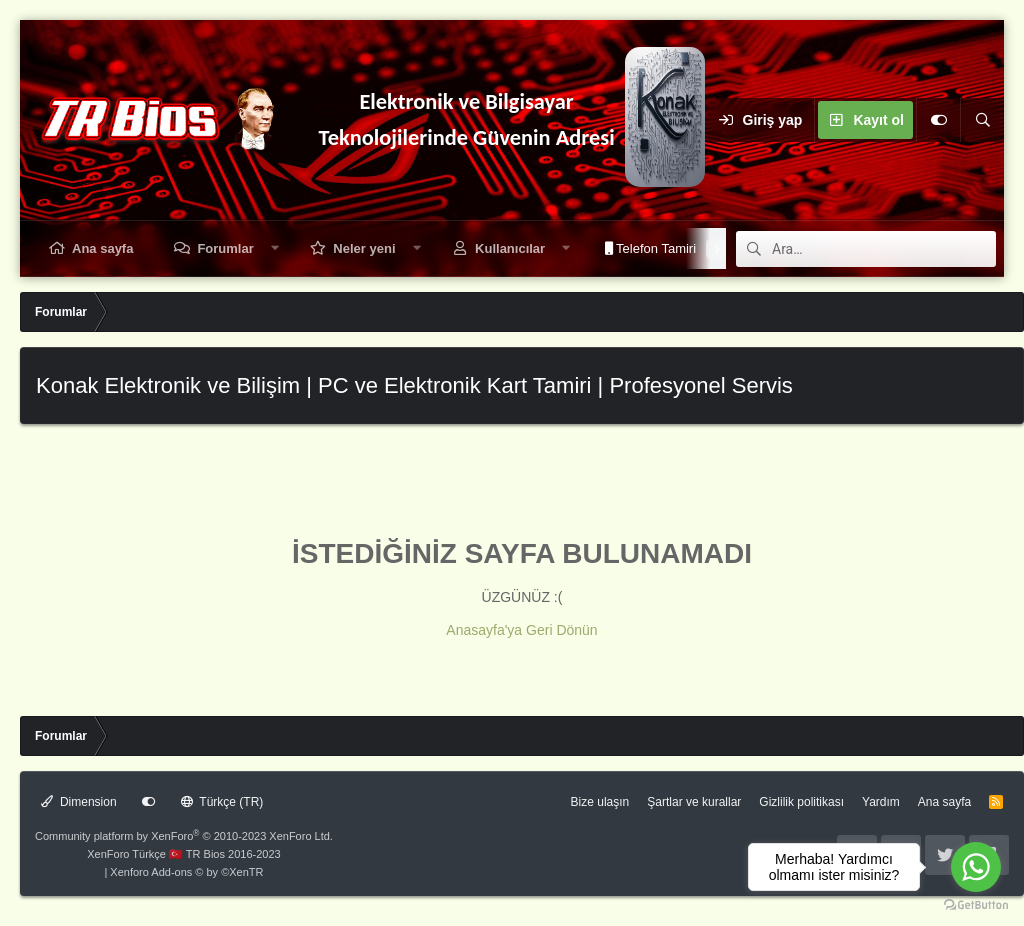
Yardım (881, 802)
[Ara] (982, 120)
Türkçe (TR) (222, 802)
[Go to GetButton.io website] (976, 905)
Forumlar (225, 248)
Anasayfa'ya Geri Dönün (521, 630)
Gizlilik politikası (801, 802)
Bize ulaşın (600, 802)
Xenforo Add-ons (186, 872)
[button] (274, 248)
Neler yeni (364, 248)
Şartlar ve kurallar (694, 802)
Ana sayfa (102, 248)
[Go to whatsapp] (976, 867)
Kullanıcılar (510, 248)
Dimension (79, 802)
